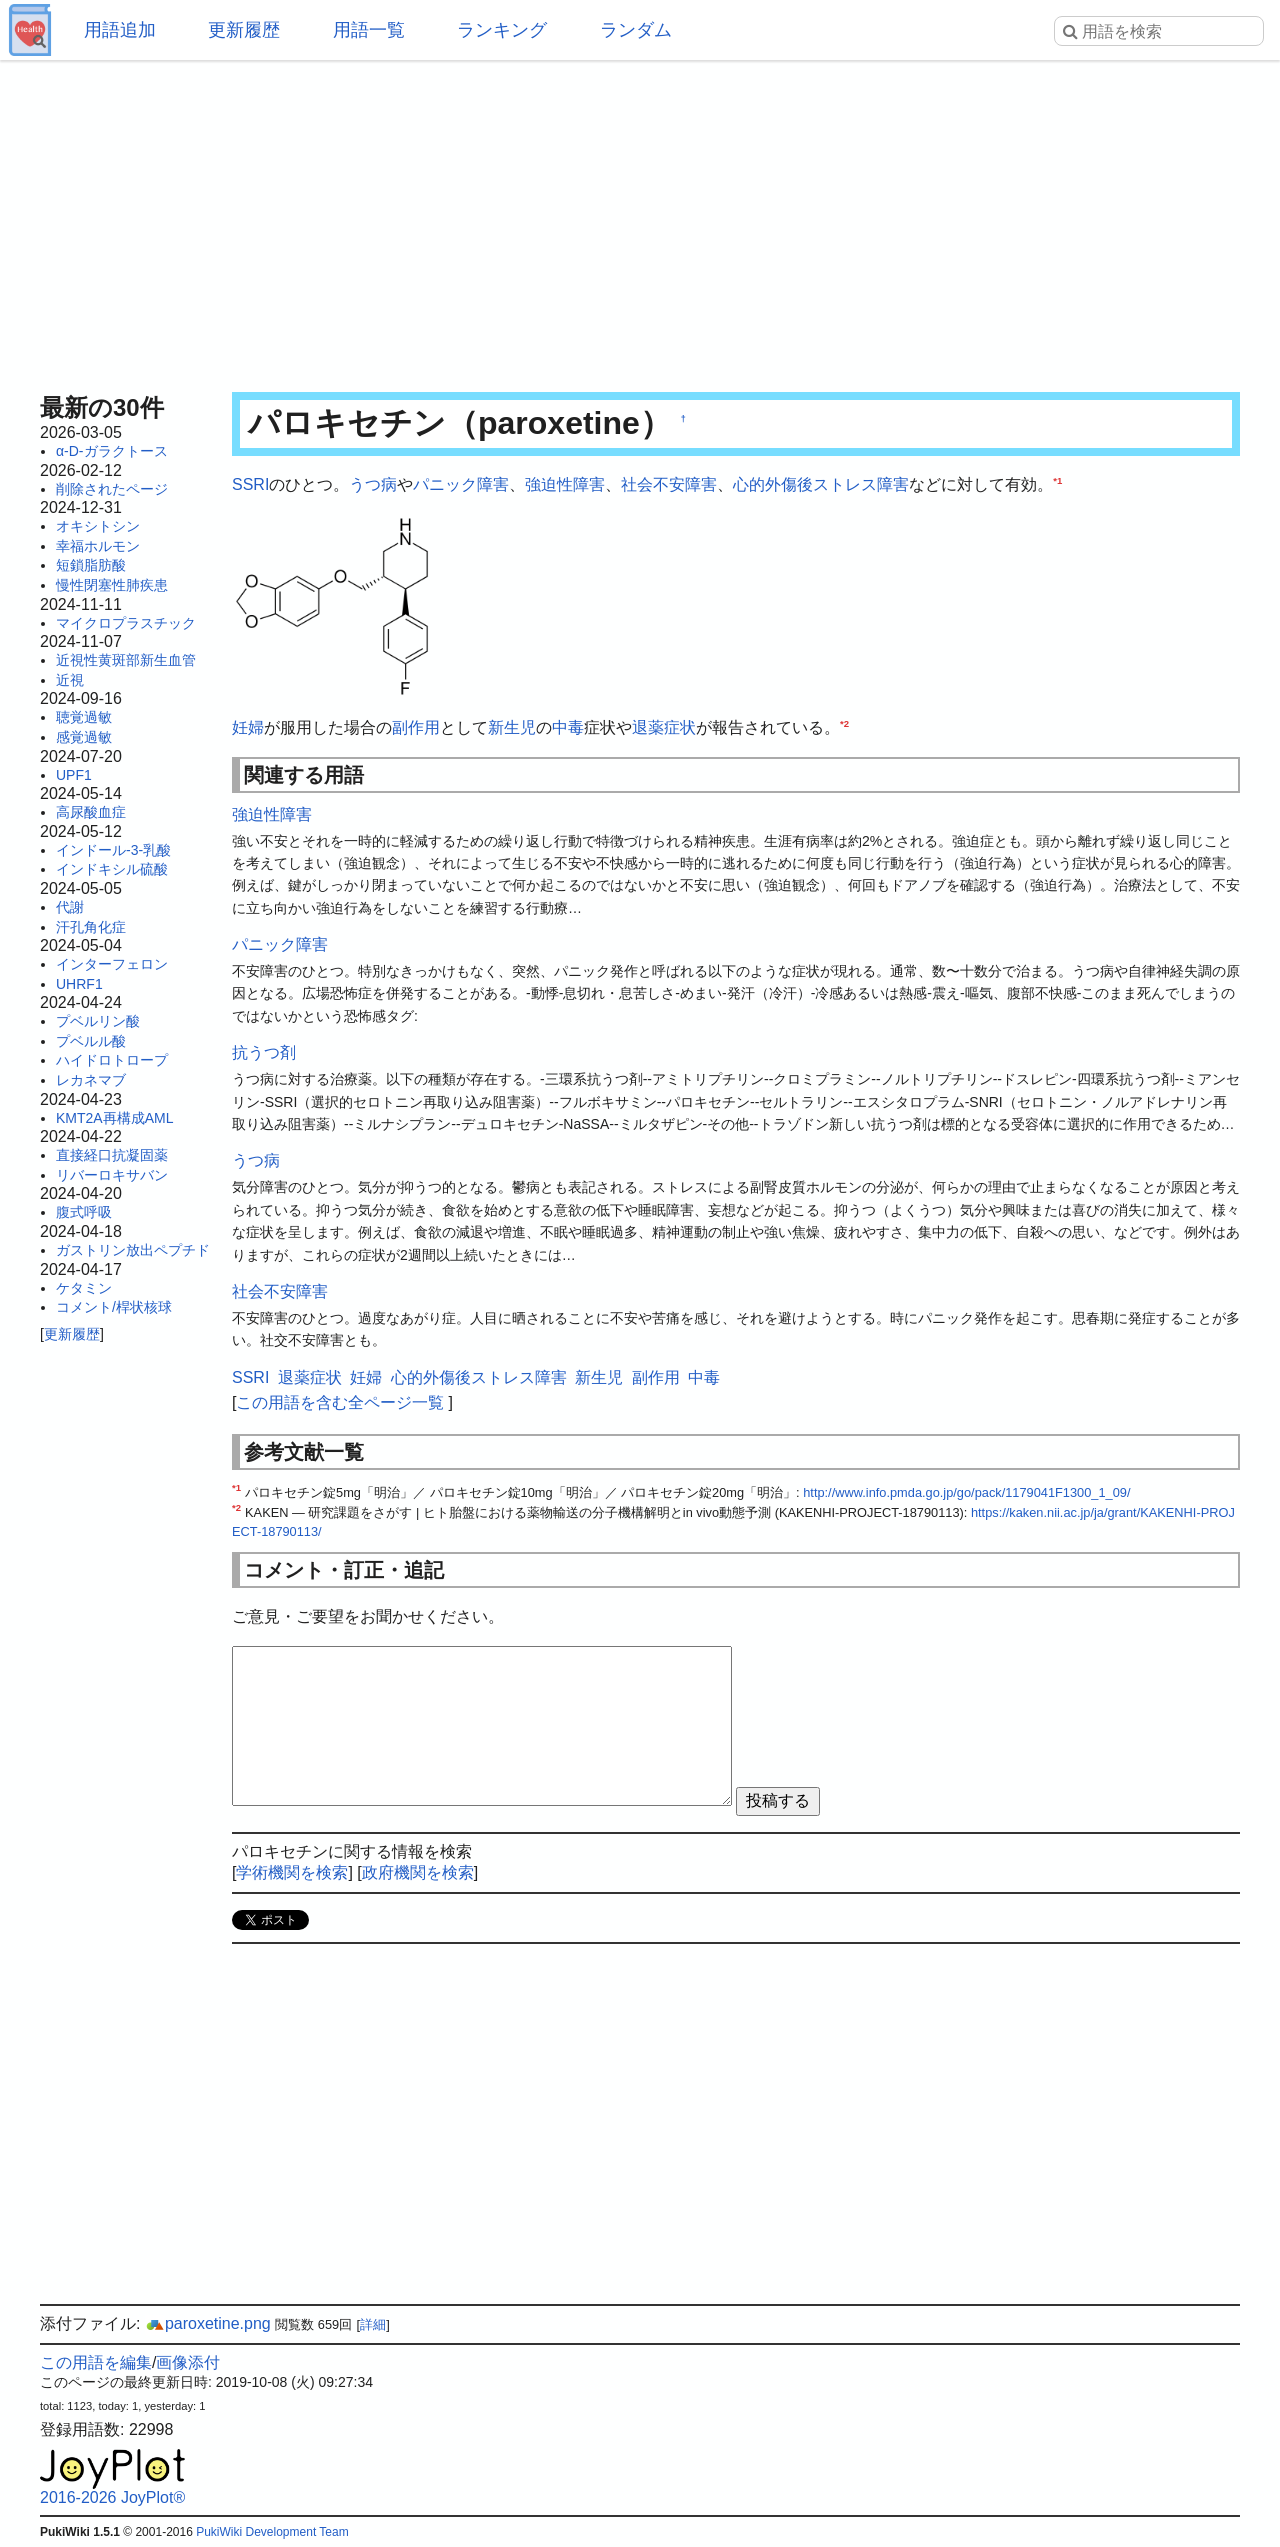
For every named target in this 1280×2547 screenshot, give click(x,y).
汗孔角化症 (91, 927)
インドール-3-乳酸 (113, 850)
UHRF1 (79, 984)
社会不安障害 (669, 484)
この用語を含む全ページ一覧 (340, 1402)
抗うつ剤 (264, 1052)
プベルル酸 (91, 1041)
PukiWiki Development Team (272, 2532)
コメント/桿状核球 (114, 1307)
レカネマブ (91, 1080)
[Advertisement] (640, 220)
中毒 (568, 727)
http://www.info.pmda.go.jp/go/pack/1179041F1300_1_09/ (966, 1492)
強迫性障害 (565, 484)
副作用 (416, 727)
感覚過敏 (84, 737)
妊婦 (248, 727)
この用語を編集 (96, 2362)
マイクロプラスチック (126, 623)
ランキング (502, 30)
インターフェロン (112, 964)
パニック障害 (461, 484)
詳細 (373, 2324)
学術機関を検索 (292, 1872)
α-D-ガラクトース (112, 451)
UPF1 (74, 775)
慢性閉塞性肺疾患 (112, 585)
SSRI (250, 484)
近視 (70, 680)
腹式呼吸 (84, 1212)
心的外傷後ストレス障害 (821, 484)
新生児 (512, 727)
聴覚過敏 (84, 717)
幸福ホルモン (98, 546)
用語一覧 (369, 30)
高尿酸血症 (91, 812)
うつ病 (373, 484)
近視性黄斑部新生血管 (126, 660)
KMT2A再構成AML (114, 1118)
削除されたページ (112, 489)
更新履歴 (244, 30)
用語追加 (120, 30)
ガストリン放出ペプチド (133, 1250)
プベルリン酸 (98, 1021)
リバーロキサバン (112, 1175)
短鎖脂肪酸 (91, 565)
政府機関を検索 (418, 1872)
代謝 (70, 907)
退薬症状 (664, 727)
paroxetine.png (208, 2323)
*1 (1057, 480)
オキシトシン (98, 526)
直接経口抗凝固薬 (112, 1155)
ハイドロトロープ (112, 1060)
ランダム (636, 30)
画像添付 (188, 2362)
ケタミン (84, 1288)
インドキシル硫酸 (112, 869)
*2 (844, 723)
